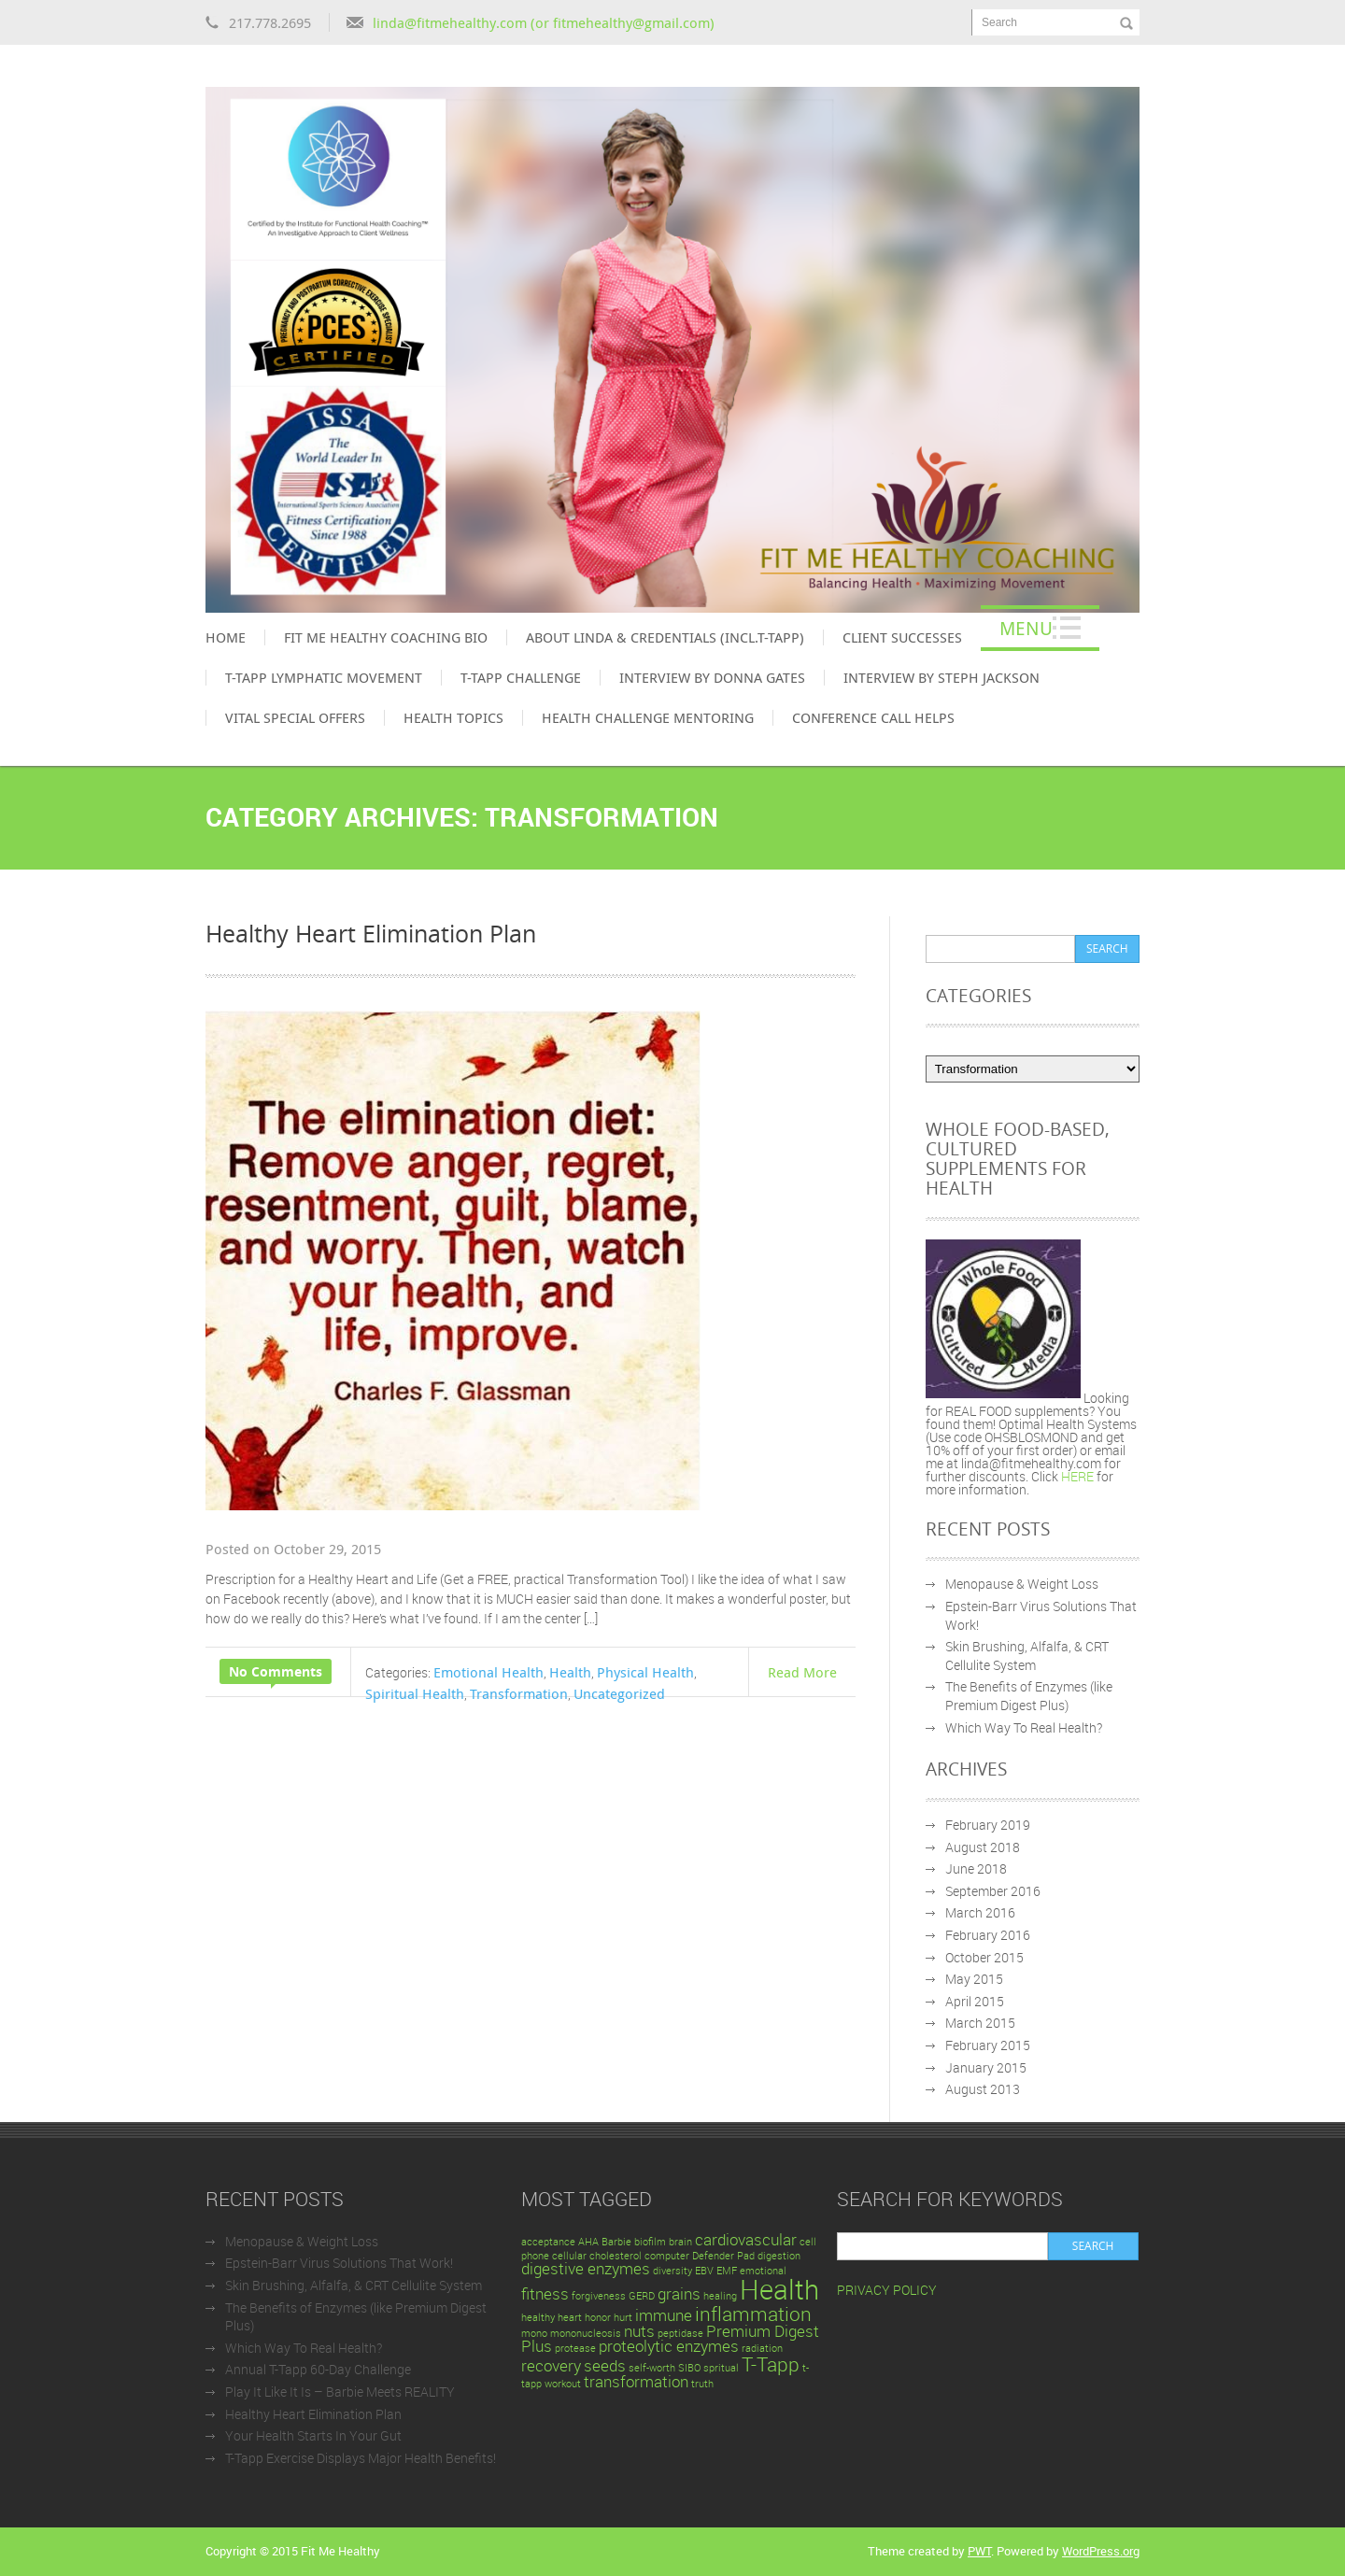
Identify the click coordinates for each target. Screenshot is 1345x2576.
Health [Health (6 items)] (779, 2289)
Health (570, 1672)
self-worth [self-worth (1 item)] (652, 2367)
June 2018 (976, 1868)
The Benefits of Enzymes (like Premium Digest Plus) (1028, 1695)
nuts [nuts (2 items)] (639, 2331)
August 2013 (982, 2089)
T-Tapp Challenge (520, 677)
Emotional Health (488, 1672)
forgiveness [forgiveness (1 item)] (599, 2295)
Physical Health (645, 1672)
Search (999, 22)
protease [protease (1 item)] (575, 2348)
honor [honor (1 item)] (598, 2317)
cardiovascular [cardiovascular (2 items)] (746, 2239)
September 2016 (993, 1891)
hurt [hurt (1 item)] (623, 2317)
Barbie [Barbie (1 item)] (616, 2241)
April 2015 (974, 2001)
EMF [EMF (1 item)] (726, 2270)
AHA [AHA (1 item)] (588, 2241)
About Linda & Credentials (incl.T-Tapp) (665, 637)
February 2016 (987, 1935)
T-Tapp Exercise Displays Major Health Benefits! (360, 2458)
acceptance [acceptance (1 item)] (548, 2241)
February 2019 (987, 1824)
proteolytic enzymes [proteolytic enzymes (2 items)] (669, 2346)
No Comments (275, 1671)
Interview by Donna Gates (712, 677)
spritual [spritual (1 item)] (721, 2367)
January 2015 (985, 2067)
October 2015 (984, 1957)
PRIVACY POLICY (887, 2290)
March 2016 (980, 1912)
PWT (979, 2550)
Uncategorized (619, 1693)
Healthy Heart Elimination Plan (370, 933)
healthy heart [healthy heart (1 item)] (551, 2317)
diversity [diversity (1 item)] (672, 2270)
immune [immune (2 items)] (663, 2315)
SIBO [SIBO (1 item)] (689, 2367)
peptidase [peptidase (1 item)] (680, 2333)
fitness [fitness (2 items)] (545, 2293)
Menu (1026, 628)
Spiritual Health (414, 1693)
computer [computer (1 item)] (666, 2255)
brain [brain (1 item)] (680, 2241)
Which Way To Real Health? (1023, 1727)
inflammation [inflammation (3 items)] (753, 2313)
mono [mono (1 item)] (534, 2333)
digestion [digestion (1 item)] (778, 2255)
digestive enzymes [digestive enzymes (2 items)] (585, 2268)
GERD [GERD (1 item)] (642, 2295)
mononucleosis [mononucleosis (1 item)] (585, 2333)
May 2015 (974, 1979)
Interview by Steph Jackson (941, 677)
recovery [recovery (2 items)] (551, 2365)
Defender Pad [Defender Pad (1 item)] (723, 2255)
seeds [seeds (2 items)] (605, 2365)
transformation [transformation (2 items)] (636, 2381)
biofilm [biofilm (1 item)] (650, 2241)
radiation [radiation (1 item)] (762, 2348)
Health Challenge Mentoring (648, 717)
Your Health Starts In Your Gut (313, 2435)
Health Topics (453, 717)
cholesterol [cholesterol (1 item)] (615, 2255)
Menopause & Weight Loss (1021, 1583)
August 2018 (982, 1847)
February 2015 (987, 2045)
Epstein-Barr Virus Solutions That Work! (339, 2263)
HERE (1079, 1476)
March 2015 (980, 2022)
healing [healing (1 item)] (720, 2295)
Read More (802, 1672)
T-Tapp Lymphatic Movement (323, 677)
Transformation (519, 1693)
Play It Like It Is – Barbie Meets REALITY (340, 2391)
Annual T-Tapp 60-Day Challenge (318, 2369)
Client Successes (902, 637)
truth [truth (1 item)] (702, 2383)
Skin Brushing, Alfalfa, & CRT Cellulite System (1027, 1655)
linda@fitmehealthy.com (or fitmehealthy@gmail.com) (544, 22)
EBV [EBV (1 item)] (704, 2270)
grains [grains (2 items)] (679, 2293)
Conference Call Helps (873, 717)
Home (225, 637)
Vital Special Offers (295, 717)
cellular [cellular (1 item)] (569, 2255)
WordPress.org (1101, 2550)
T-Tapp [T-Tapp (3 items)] (771, 2364)
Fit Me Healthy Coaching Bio (386, 637)
